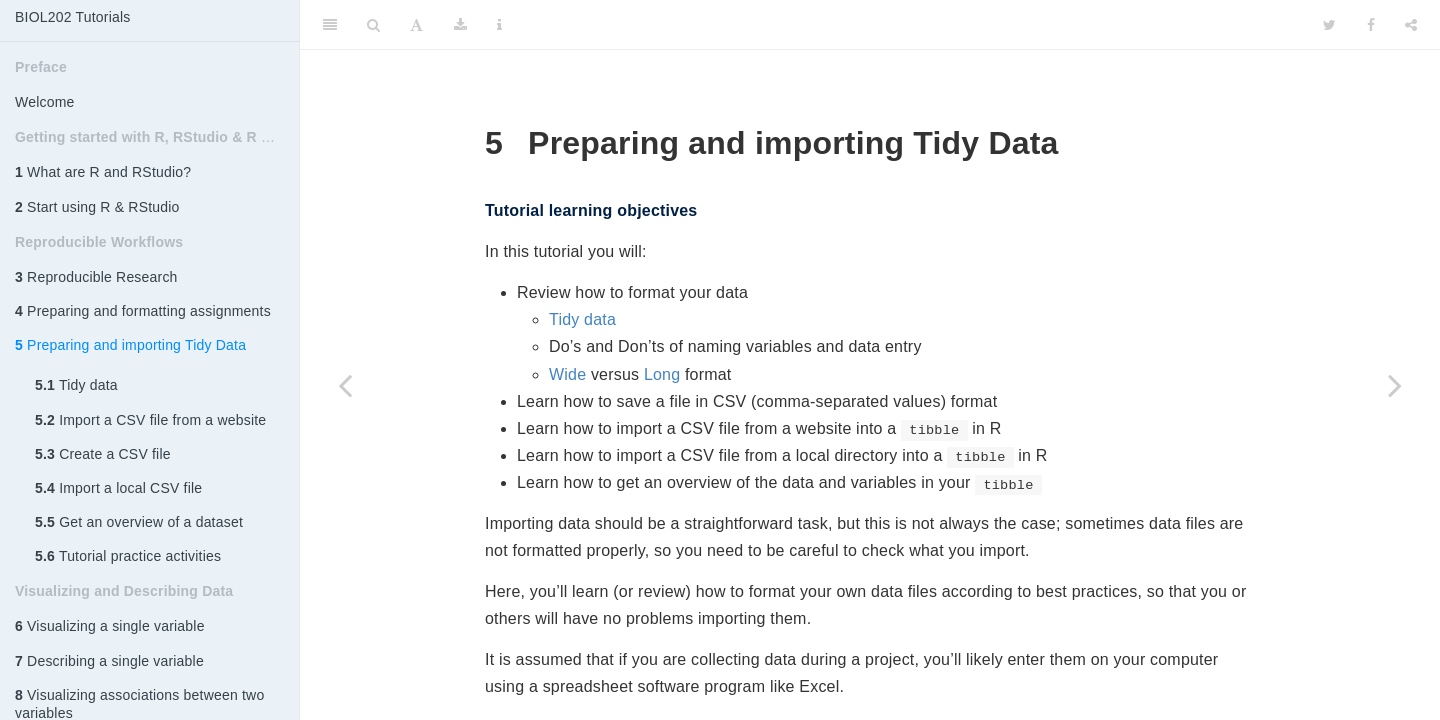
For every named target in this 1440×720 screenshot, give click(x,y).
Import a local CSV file (118, 488)
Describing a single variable (109, 661)
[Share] (1411, 25)
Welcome (45, 102)
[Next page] (1395, 385)
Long (662, 374)
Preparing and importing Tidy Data (130, 345)
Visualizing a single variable (110, 626)
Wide (567, 374)
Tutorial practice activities (128, 556)
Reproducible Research (96, 277)
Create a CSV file (103, 454)
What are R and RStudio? (103, 172)
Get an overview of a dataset (139, 522)
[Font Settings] (416, 25)
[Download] (460, 25)
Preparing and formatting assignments (143, 311)
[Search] (373, 25)
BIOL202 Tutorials (72, 17)
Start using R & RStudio (97, 207)
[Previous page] (345, 385)
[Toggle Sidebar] (330, 25)
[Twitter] (1329, 25)
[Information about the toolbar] (499, 25)
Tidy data (76, 385)
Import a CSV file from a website (150, 420)
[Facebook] (1371, 25)
